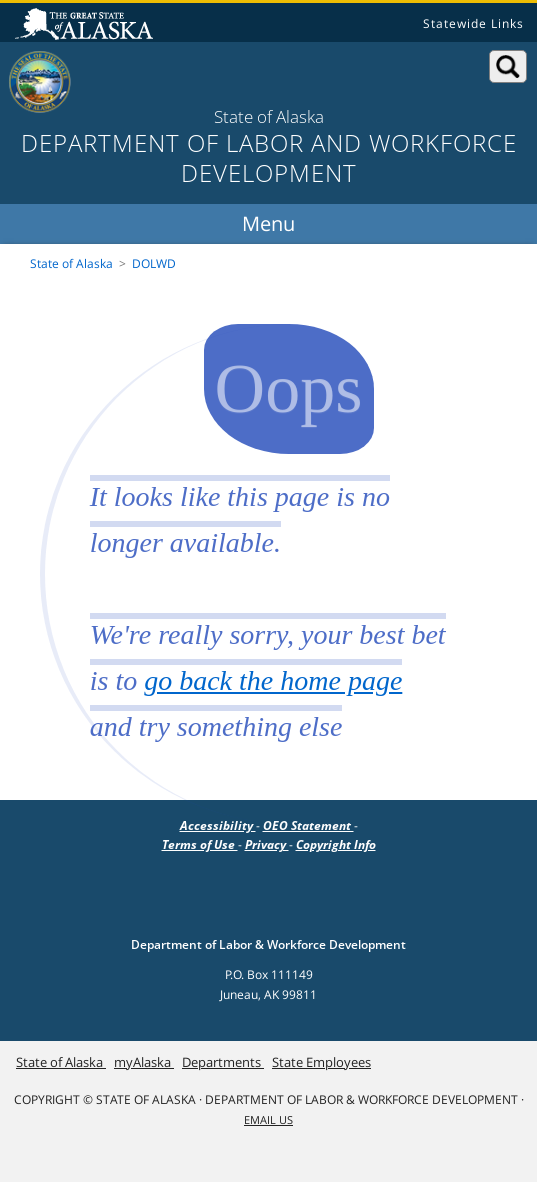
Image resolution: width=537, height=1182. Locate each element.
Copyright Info (336, 844)
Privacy (267, 844)
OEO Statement (308, 825)
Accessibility (218, 825)
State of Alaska (87, 26)
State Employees (321, 1062)
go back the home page (273, 680)
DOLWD (154, 263)
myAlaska (144, 1062)
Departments (223, 1062)
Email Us (268, 1120)
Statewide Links (473, 23)
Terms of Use (200, 844)
